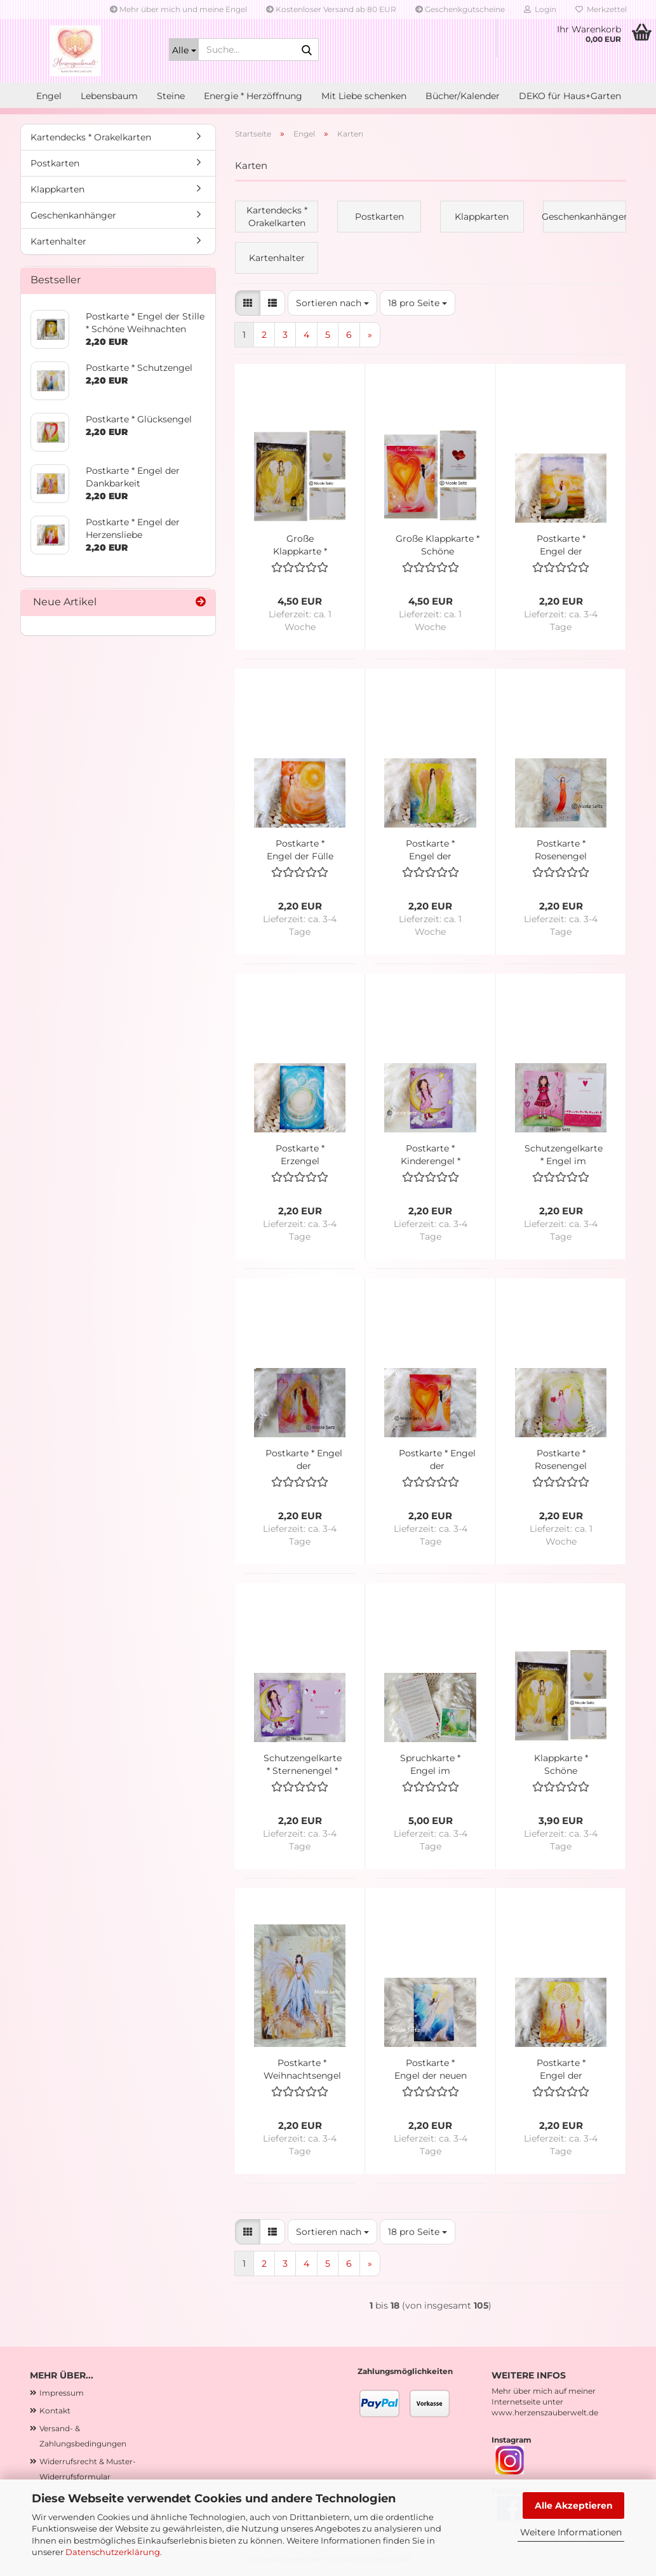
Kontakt (54, 2410)
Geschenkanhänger (73, 215)
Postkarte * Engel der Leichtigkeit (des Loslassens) (560, 545)
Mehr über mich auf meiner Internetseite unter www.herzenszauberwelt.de (545, 2401)
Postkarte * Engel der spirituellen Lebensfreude (561, 2069)
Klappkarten (57, 189)
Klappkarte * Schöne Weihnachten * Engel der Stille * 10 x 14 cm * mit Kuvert (560, 1764)
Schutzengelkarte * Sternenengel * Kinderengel (303, 1764)
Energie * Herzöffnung (253, 96)
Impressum (61, 2393)
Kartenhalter (58, 241)
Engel (49, 96)
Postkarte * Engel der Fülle (300, 850)
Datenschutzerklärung (112, 2552)
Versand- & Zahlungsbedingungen (82, 2436)
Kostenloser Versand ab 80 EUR (331, 9)
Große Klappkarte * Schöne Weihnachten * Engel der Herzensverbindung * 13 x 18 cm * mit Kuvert (437, 545)
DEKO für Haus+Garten (570, 96)
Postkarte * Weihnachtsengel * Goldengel (302, 2069)
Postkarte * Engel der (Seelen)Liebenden (304, 1459)
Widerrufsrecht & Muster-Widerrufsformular (87, 2469)
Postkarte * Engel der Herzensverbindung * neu (437, 1459)
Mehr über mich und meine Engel (178, 9)
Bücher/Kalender (462, 96)
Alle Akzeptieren (574, 2505)
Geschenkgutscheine (460, 9)
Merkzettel (601, 9)
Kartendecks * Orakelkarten (90, 137)
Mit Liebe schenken (363, 96)
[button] (247, 303)
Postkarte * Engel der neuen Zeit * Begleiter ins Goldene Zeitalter (430, 2069)
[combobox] (332, 303)
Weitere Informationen (571, 2532)
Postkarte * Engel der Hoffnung (430, 850)
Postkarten (54, 163)
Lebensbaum (109, 96)
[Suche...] (184, 49)
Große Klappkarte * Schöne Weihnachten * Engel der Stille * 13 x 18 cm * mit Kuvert (299, 545)
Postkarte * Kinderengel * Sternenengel (430, 1155)
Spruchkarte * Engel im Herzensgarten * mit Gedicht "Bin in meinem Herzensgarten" (430, 1764)
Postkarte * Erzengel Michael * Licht (299, 1155)
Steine (171, 96)
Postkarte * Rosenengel (561, 850)
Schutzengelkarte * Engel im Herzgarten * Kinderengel (564, 1155)
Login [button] (540, 9)
